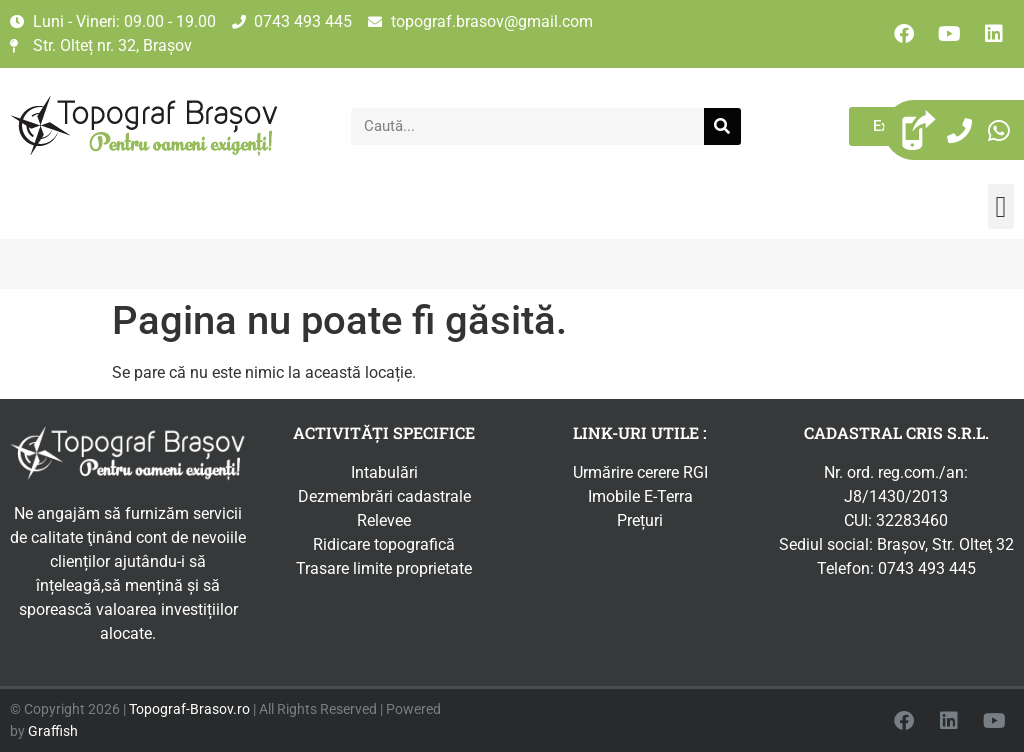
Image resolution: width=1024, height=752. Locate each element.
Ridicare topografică (384, 544)
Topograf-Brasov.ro (189, 709)
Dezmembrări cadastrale (384, 496)
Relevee (384, 520)
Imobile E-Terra (640, 496)
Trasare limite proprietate (384, 568)
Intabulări (384, 472)
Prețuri (640, 520)
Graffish (53, 731)
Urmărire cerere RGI (640, 472)
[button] (1001, 206)
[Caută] (722, 126)
